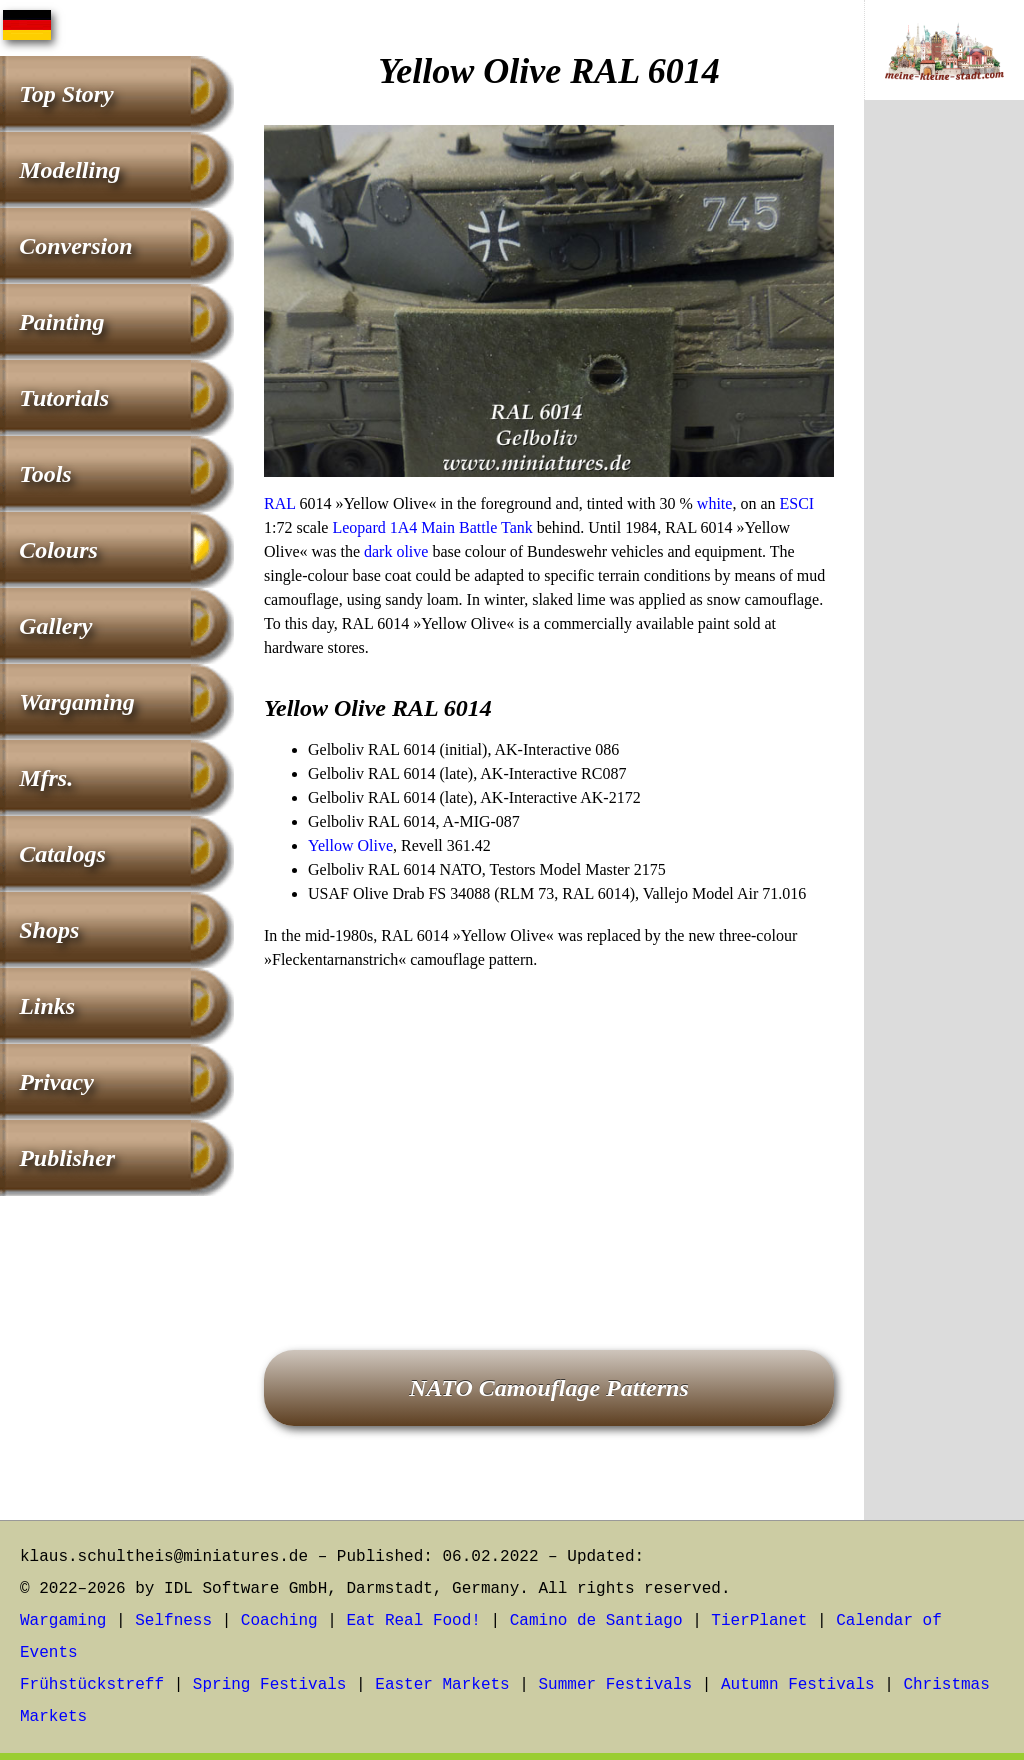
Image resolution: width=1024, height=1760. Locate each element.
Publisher (67, 1158)
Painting (61, 322)
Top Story (66, 94)
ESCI (797, 503)
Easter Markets (442, 1685)
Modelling (69, 170)
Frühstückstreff (92, 1685)
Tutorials (64, 398)
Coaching (279, 1621)
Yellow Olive (350, 845)
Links (47, 1006)
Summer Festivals (616, 1685)
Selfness (173, 1621)
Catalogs (62, 854)
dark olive (396, 551)
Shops (49, 930)
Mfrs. (46, 778)
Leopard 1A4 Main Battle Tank (432, 527)
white (715, 503)
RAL (279, 503)
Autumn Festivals (798, 1685)
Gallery (55, 626)
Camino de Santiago (596, 1621)
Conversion (75, 246)
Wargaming (77, 702)
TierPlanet (759, 1621)
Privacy (56, 1082)
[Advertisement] (549, 1132)
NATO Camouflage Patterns (549, 1388)
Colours (58, 550)
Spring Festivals (270, 1685)
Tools (45, 474)
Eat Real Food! (413, 1621)
